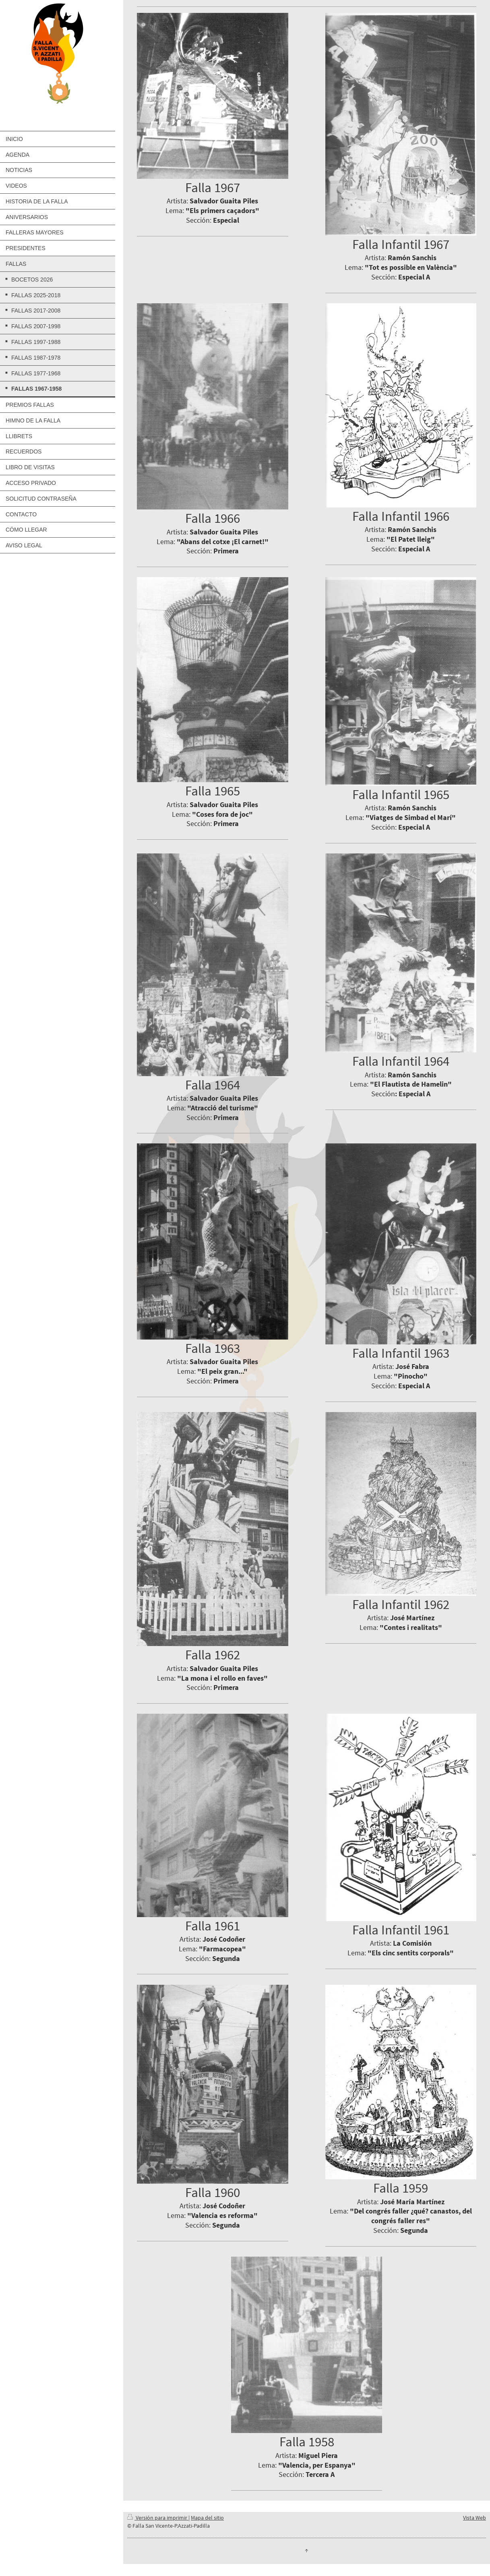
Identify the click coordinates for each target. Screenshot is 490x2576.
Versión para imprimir (157, 2517)
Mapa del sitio (207, 2517)
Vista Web (474, 2517)
